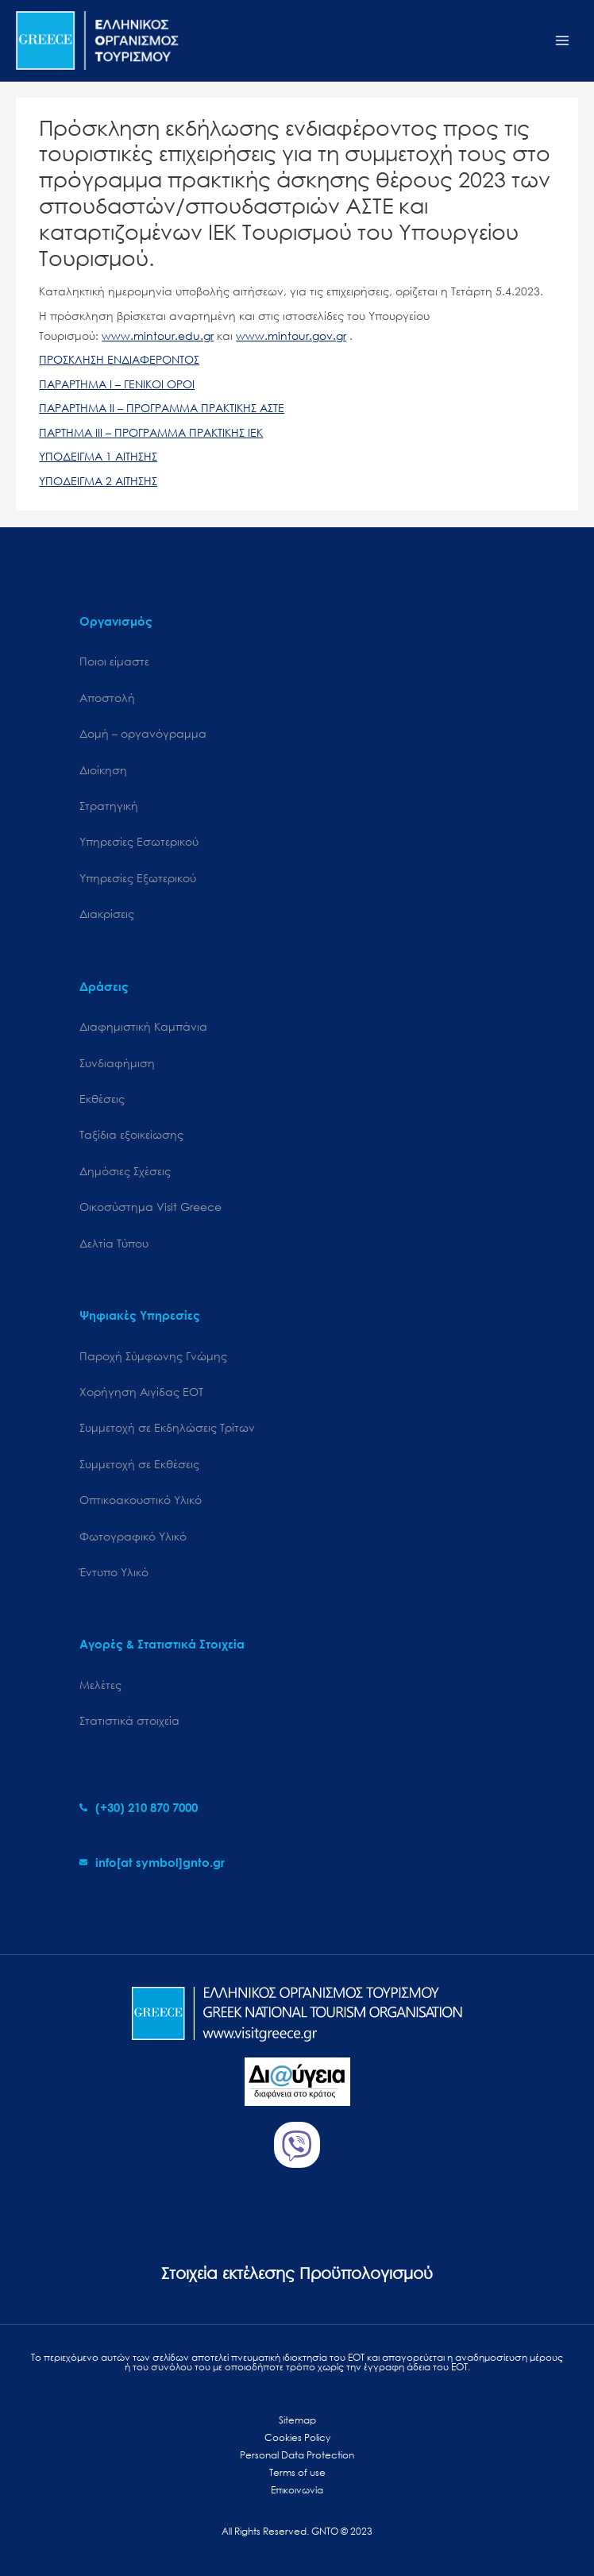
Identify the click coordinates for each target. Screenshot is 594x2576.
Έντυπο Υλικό (113, 1571)
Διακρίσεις (106, 913)
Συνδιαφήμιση (117, 1062)
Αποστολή (107, 697)
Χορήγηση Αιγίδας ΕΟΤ (141, 1391)
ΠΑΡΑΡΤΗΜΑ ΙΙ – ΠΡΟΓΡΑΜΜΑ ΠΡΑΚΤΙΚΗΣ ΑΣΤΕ (161, 407)
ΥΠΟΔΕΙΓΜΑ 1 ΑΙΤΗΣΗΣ (98, 456)
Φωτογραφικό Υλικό (133, 1536)
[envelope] (152, 1862)
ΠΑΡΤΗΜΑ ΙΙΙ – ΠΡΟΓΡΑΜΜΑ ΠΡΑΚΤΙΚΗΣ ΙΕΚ (151, 432)
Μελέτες (100, 1684)
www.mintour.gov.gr (291, 335)
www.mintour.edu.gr (158, 335)
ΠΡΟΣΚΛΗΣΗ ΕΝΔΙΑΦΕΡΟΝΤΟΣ (119, 359)
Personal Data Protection (297, 2455)
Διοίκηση (103, 769)
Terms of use (297, 2472)
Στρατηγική (108, 805)
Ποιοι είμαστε (114, 661)
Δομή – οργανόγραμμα (142, 733)
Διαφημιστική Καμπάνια (143, 1026)
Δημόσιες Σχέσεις (125, 1170)
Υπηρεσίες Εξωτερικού (137, 877)
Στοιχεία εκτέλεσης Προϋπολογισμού (297, 2273)
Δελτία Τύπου (113, 1243)
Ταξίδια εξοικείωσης (131, 1134)
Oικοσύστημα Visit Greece (150, 1206)
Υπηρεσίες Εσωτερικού (139, 841)
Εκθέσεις (102, 1098)
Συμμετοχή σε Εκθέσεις (139, 1463)
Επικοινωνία (297, 2490)
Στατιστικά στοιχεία (129, 1720)
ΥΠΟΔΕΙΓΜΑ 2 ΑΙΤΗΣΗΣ (98, 480)
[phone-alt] (138, 1807)
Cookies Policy (297, 2437)
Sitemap (297, 2420)
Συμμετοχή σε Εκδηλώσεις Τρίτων (167, 1427)
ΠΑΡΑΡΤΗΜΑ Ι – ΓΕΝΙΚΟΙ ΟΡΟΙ (117, 383)
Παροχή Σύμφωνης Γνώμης (153, 1355)
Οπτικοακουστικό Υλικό (140, 1499)
